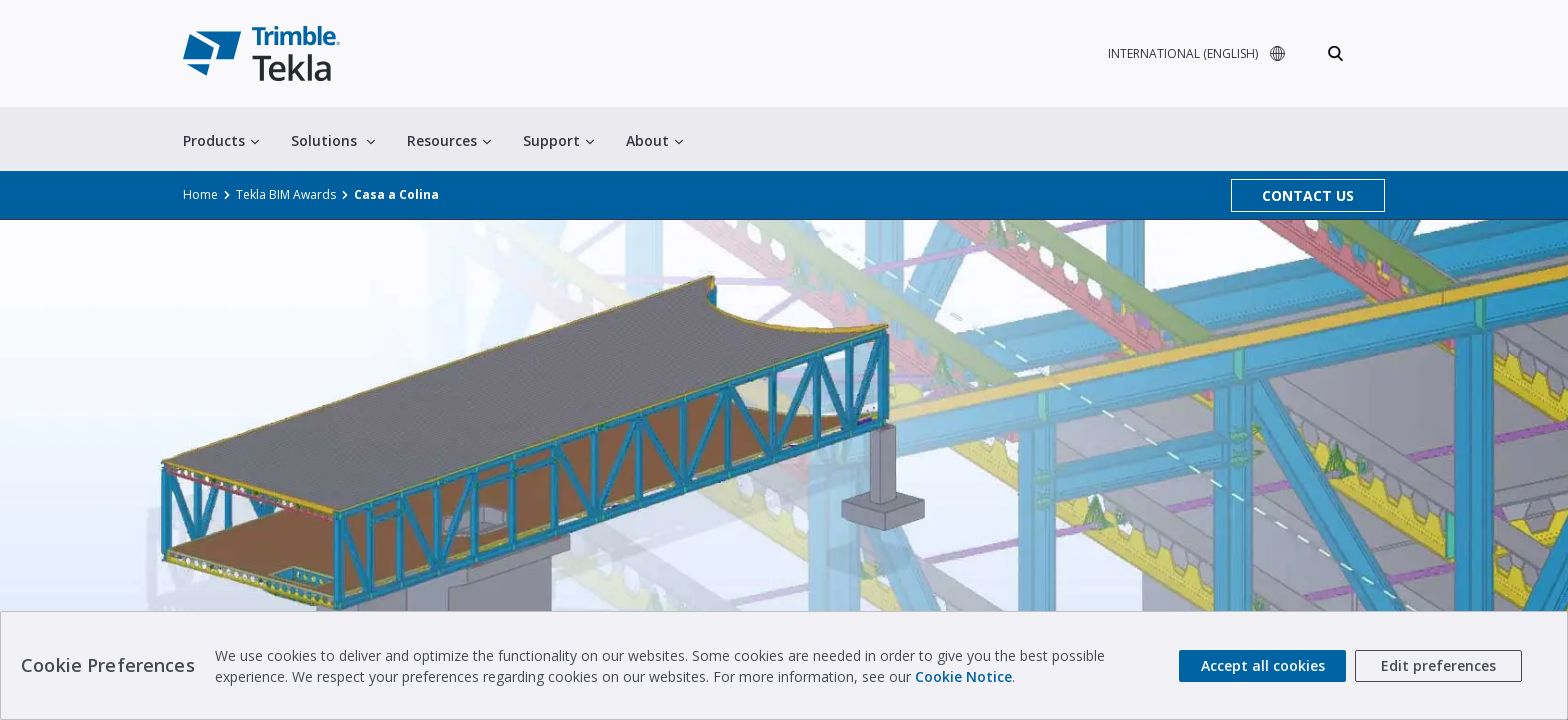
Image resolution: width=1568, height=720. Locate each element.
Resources (449, 140)
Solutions (333, 140)
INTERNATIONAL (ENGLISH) (1183, 53)
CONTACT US (1308, 195)
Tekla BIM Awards (286, 194)
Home (200, 194)
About (654, 140)
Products (221, 140)
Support (558, 140)
